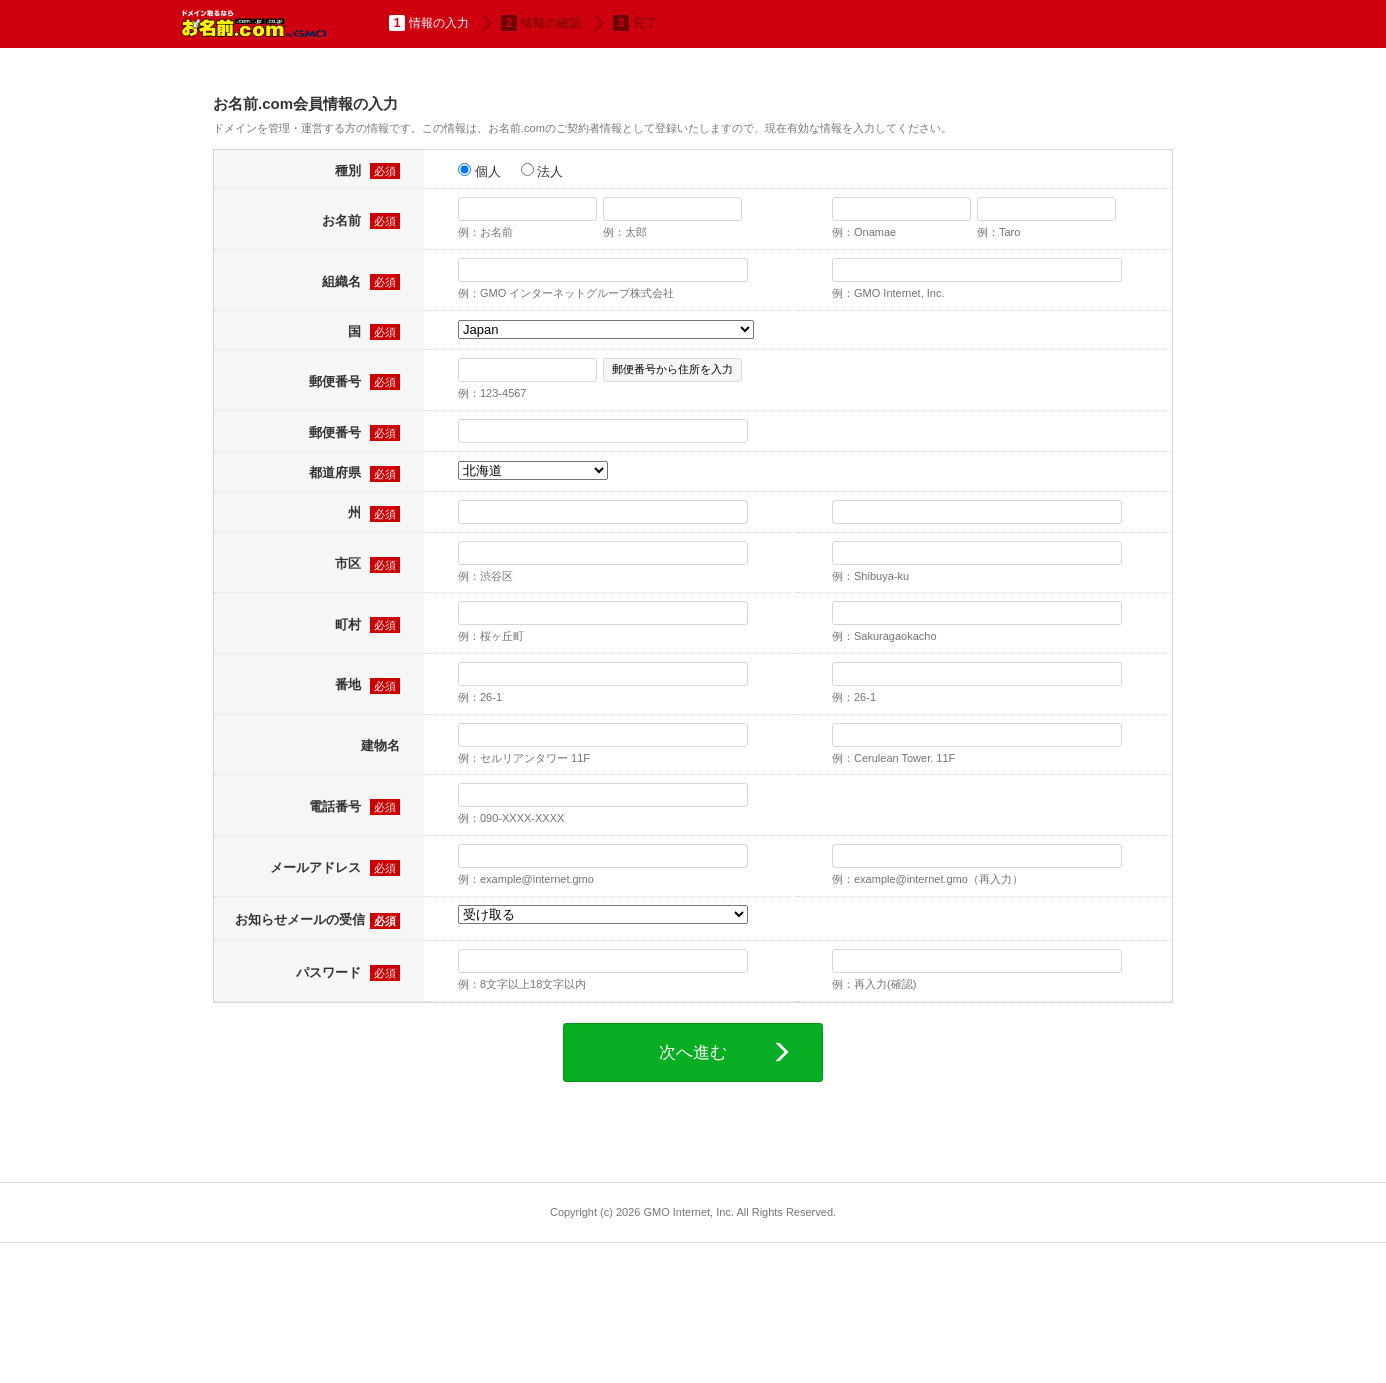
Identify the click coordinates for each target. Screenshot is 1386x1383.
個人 (479, 171)
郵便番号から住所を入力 (672, 369)
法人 (542, 171)
